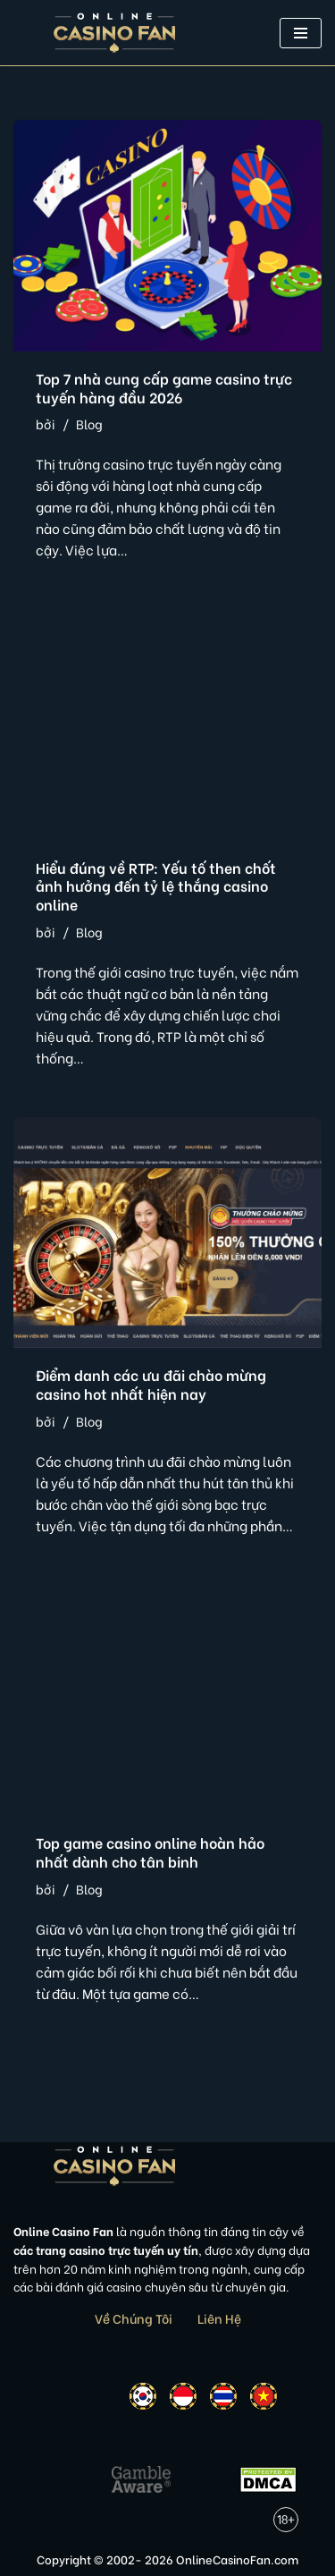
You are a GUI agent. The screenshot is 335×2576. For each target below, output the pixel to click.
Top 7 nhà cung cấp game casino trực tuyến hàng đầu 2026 (164, 387)
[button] (301, 33)
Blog (89, 424)
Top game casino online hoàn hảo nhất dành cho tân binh (150, 1851)
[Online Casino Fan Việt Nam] (114, 33)
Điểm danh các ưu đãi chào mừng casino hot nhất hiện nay (151, 1383)
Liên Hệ (219, 2318)
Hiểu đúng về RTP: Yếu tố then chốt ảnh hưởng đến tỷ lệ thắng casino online (156, 886)
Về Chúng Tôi (133, 2318)
